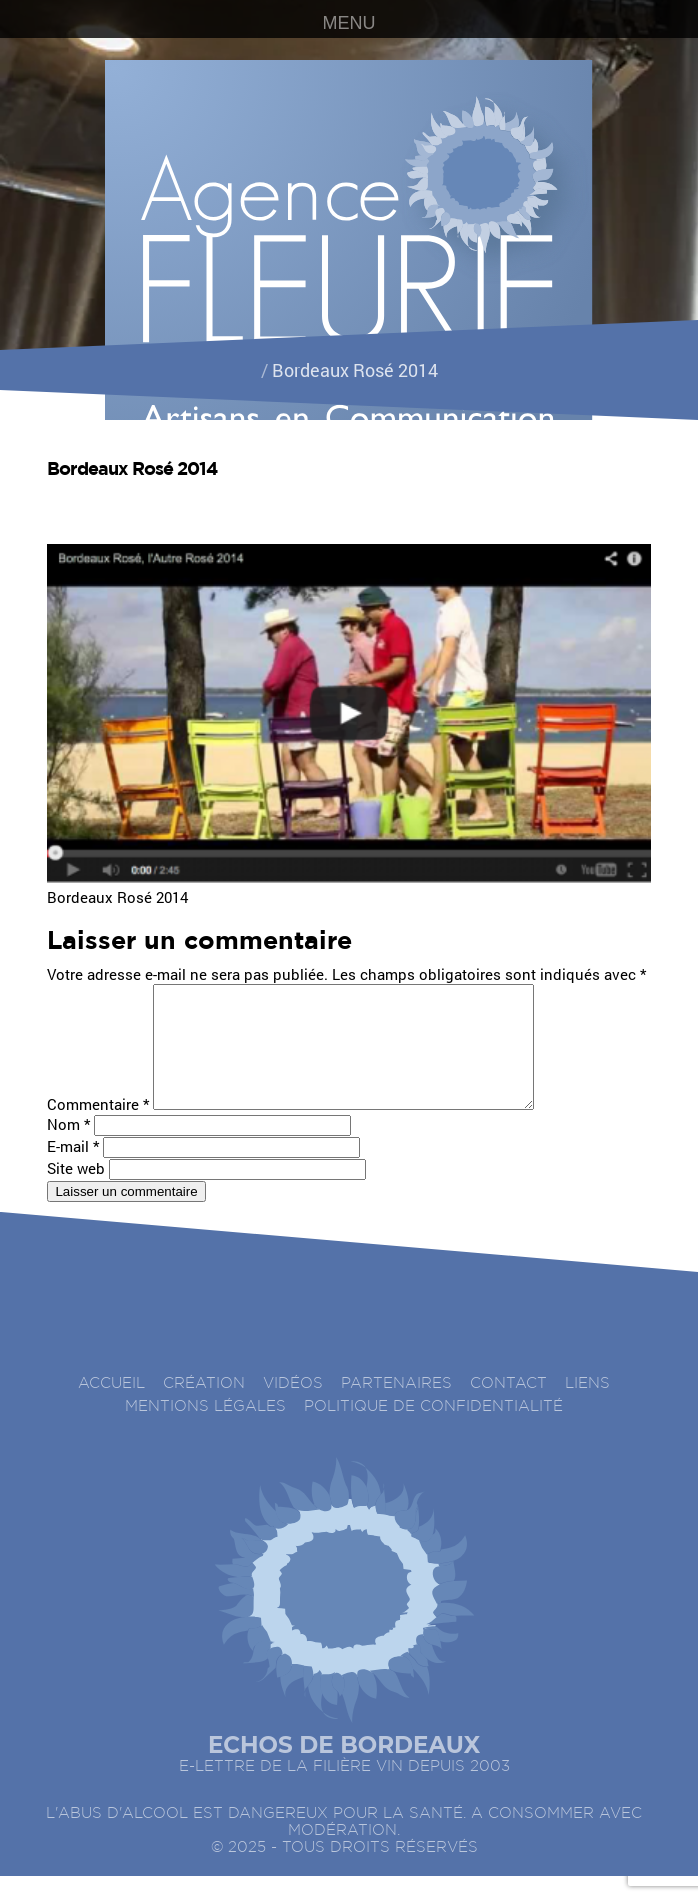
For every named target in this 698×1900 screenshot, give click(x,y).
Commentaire (98, 1128)
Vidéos (293, 1407)
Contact (508, 1407)
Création (204, 1407)
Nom (68, 1148)
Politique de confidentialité (433, 1430)
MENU (349, 23)
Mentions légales (205, 1430)
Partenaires (396, 1407)
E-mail (73, 1170)
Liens (587, 1407)
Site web (76, 1192)
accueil (111, 1407)
